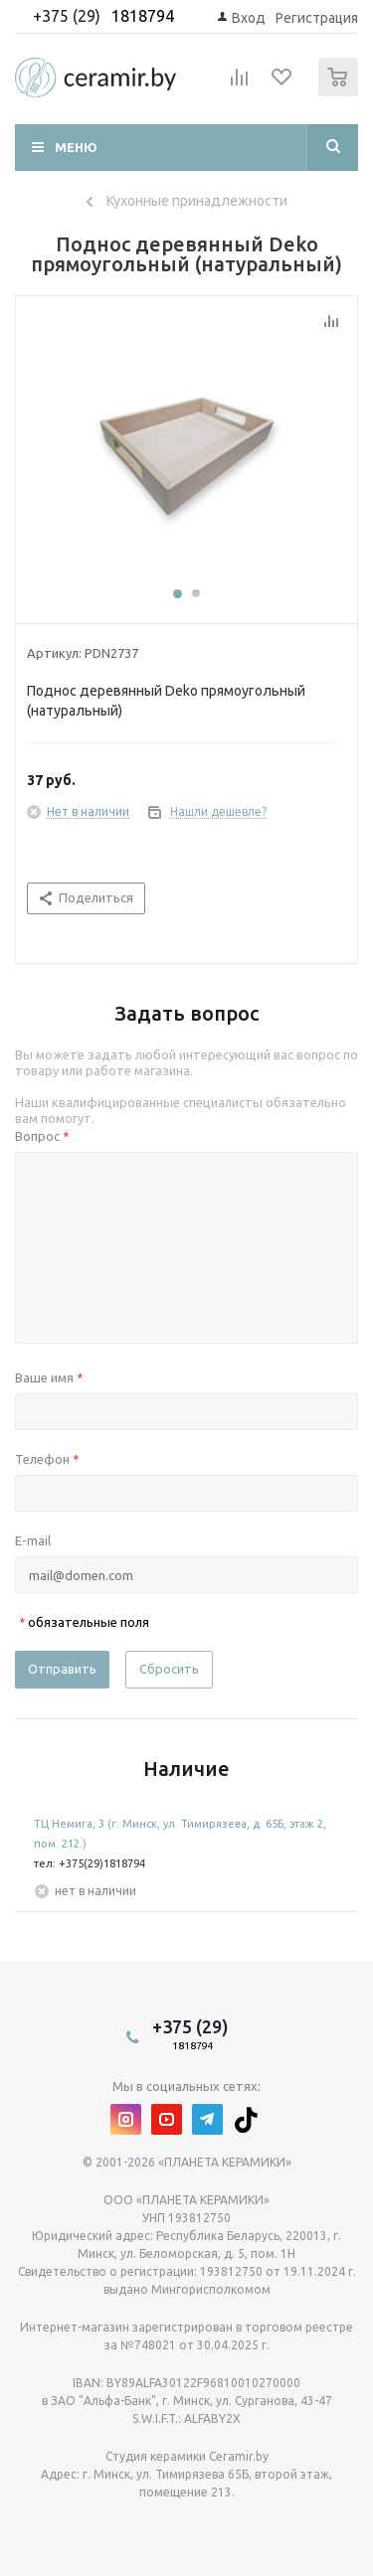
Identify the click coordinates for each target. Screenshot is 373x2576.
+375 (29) (68, 16)
